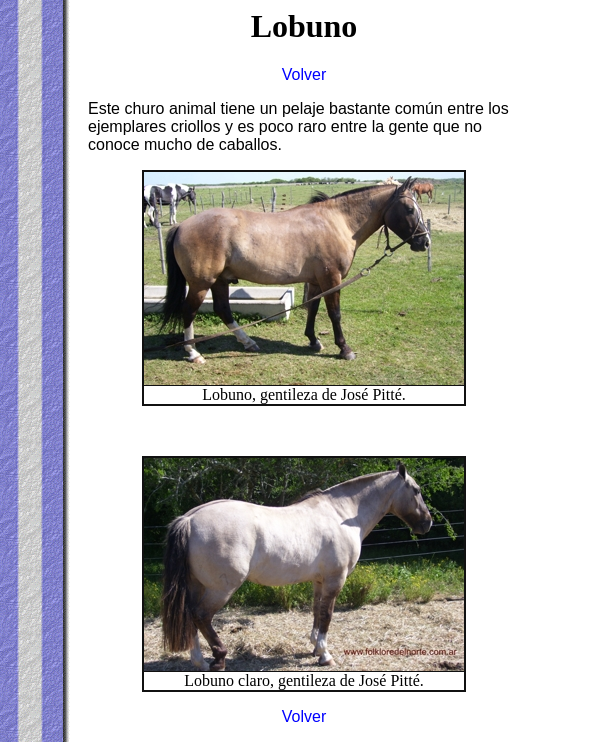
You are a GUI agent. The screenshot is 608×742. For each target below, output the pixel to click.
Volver (304, 74)
